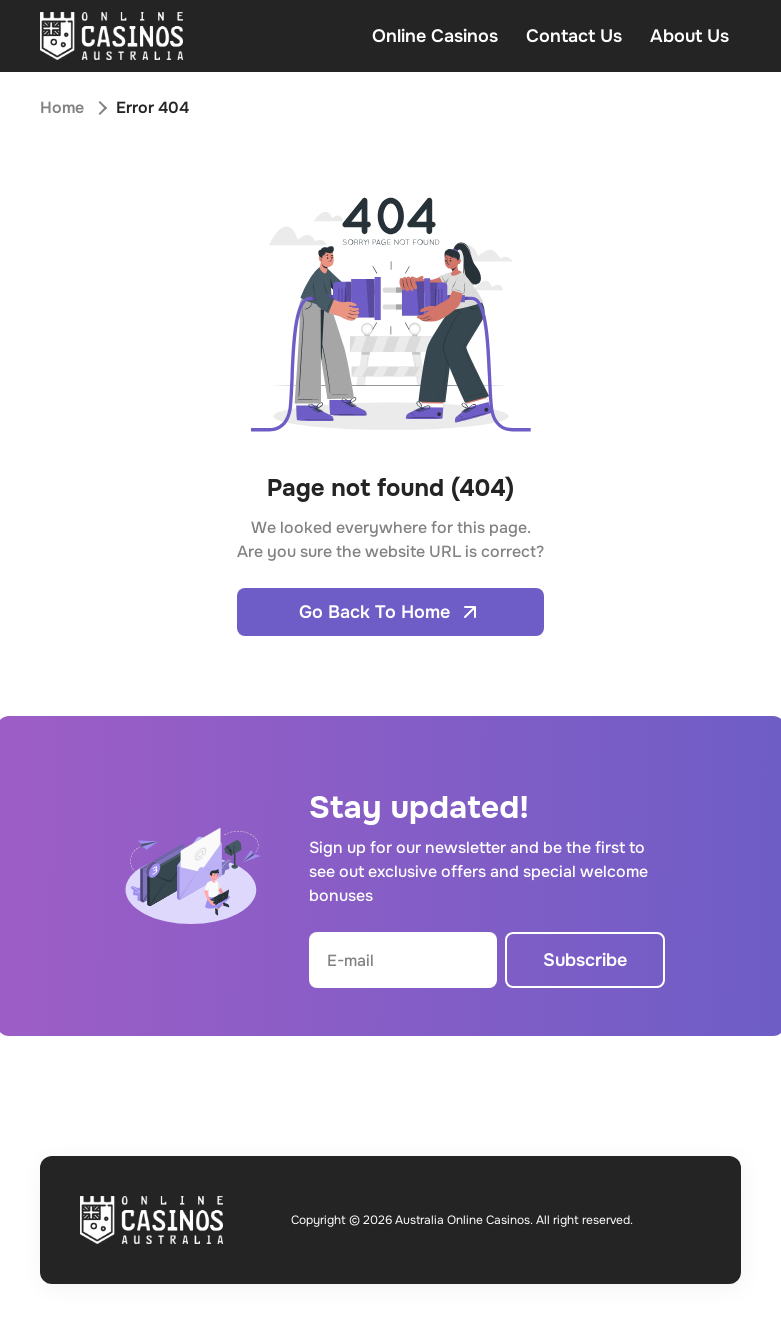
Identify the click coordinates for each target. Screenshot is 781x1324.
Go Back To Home (390, 612)
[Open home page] (111, 36)
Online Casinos (435, 36)
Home (62, 107)
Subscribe (585, 960)
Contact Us (574, 36)
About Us (689, 36)
